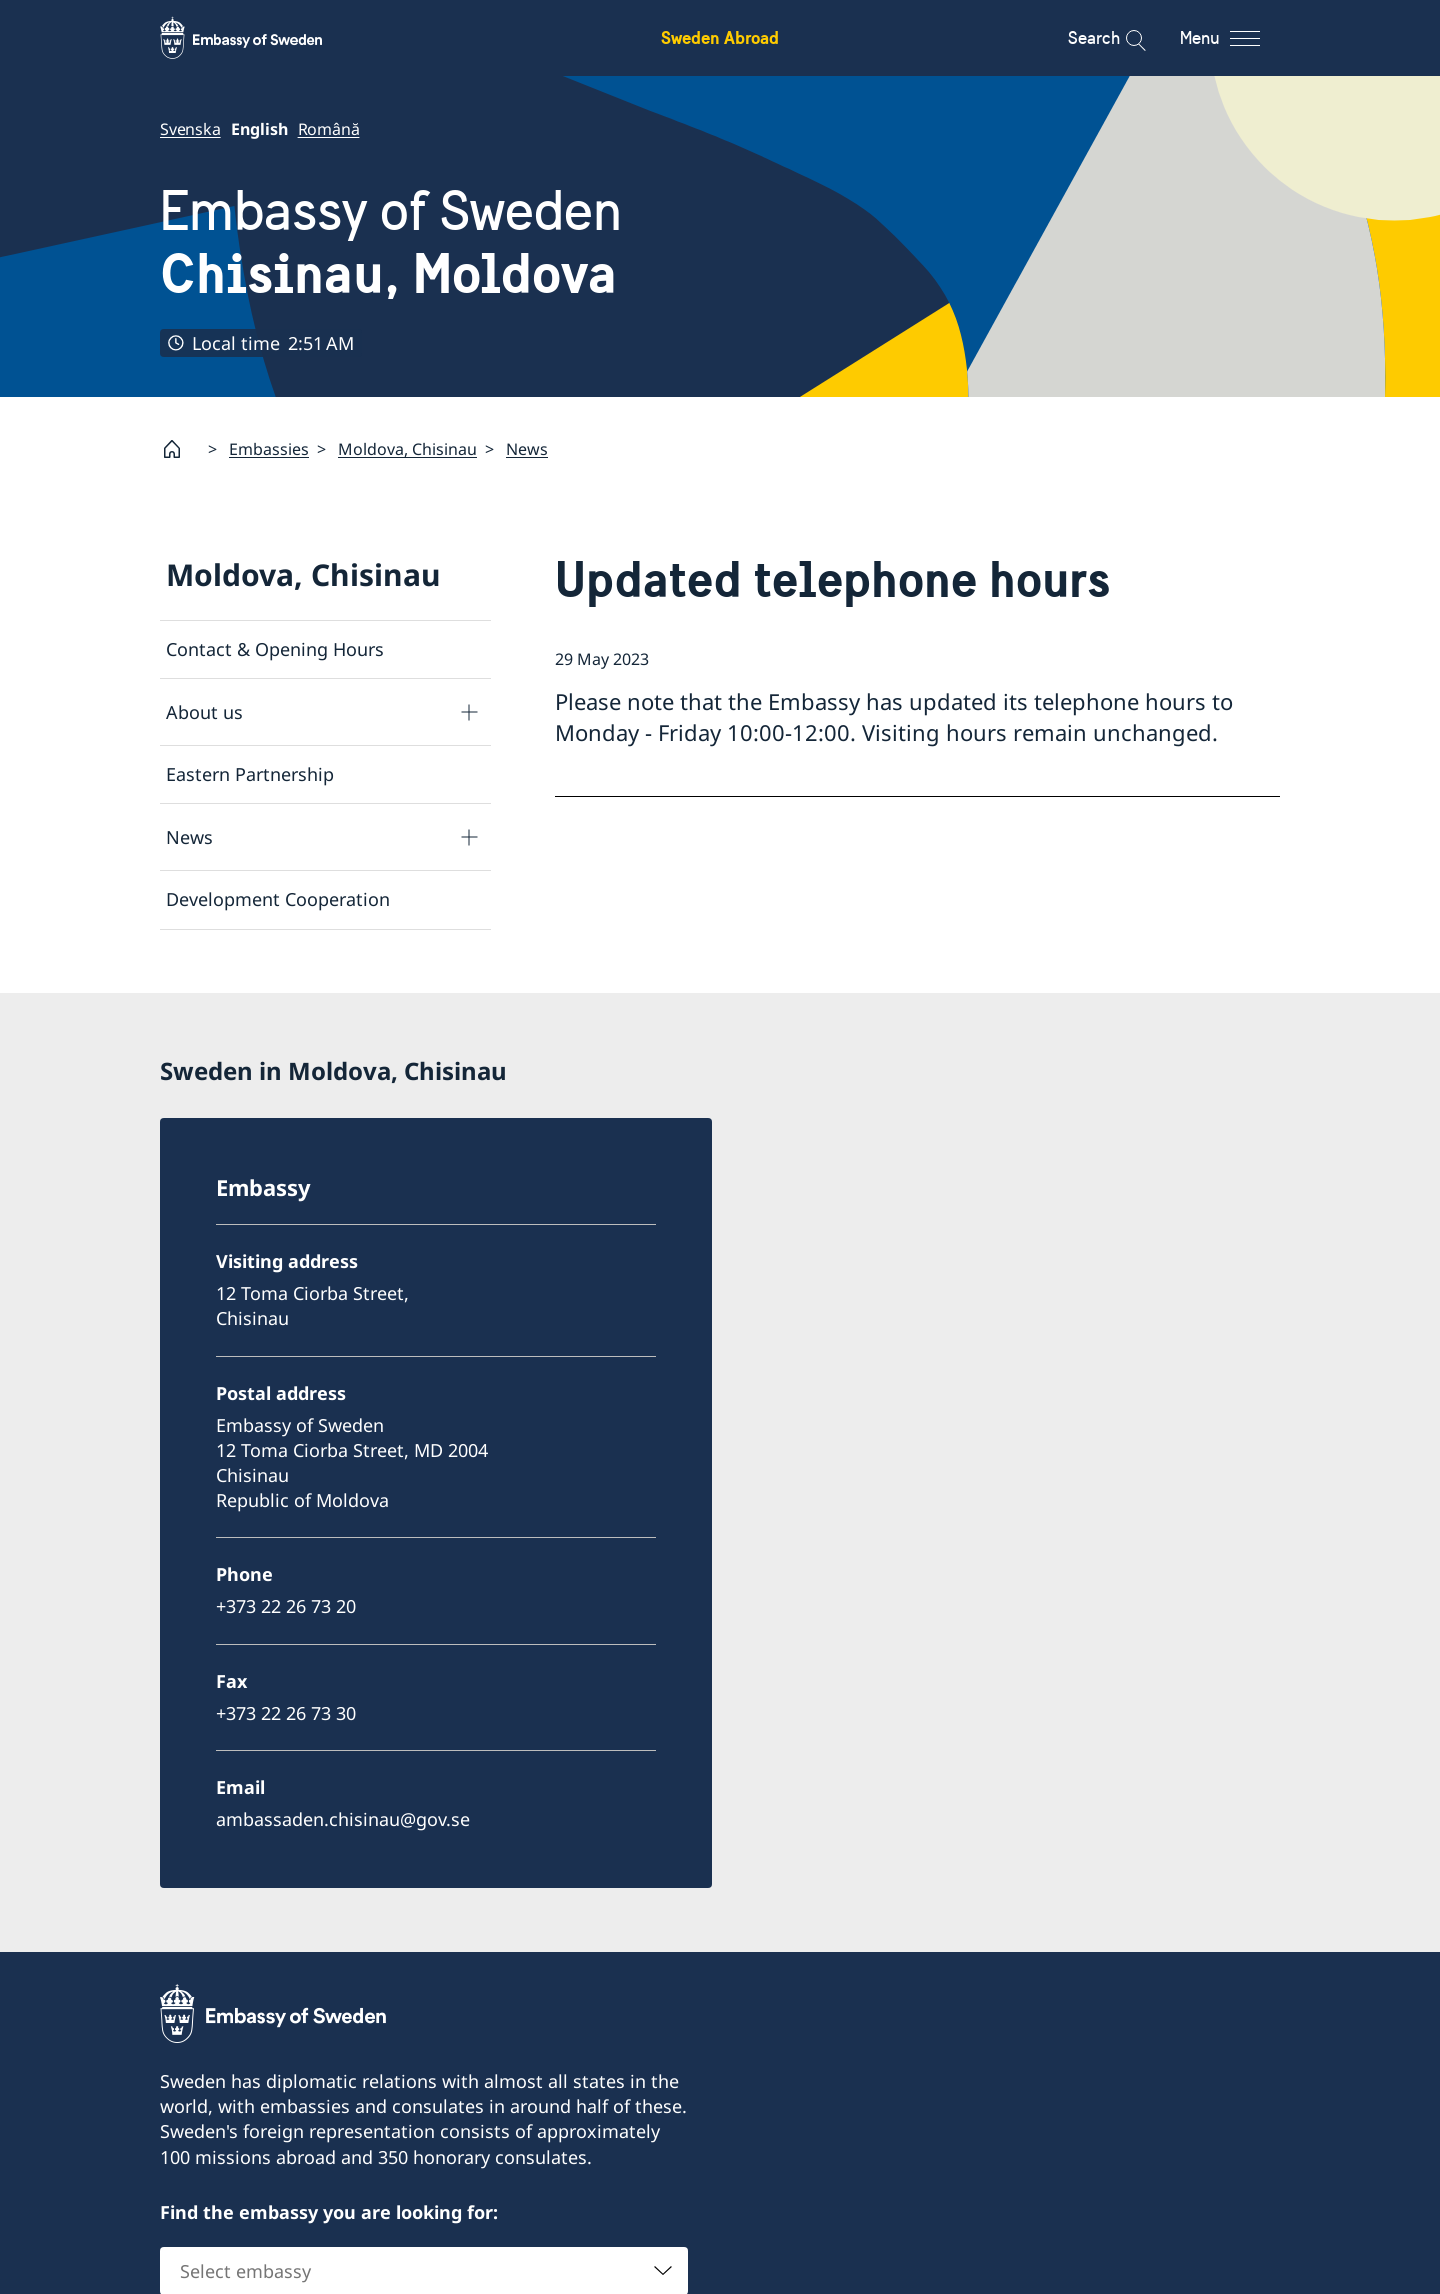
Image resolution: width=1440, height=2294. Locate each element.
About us (204, 711)
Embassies (269, 448)
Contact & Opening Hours (275, 649)
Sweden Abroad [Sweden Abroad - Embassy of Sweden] (720, 37)
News (527, 448)
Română (329, 129)
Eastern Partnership (250, 774)
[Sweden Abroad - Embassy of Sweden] (260, 38)
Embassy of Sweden (391, 242)
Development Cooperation (278, 899)
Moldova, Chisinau (407, 448)
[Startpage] (180, 449)
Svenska (190, 129)
